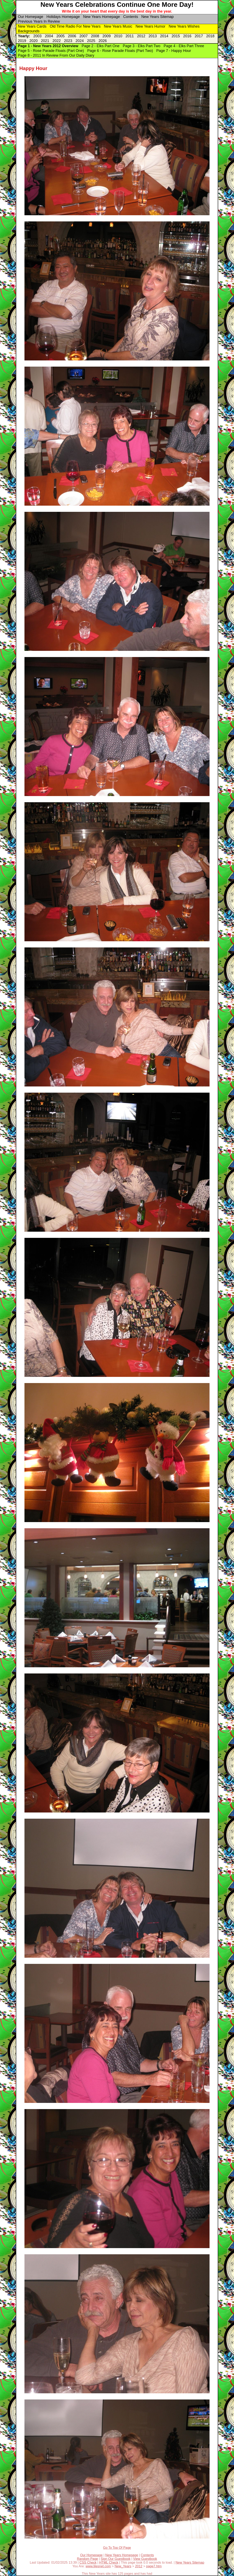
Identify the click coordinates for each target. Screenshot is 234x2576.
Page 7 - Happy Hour (173, 51)
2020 (33, 41)
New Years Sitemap (157, 17)
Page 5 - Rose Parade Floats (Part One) (51, 51)
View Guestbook (145, 2559)
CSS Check (88, 2562)
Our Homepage (30, 17)
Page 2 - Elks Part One (100, 46)
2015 (176, 36)
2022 (56, 41)
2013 (153, 36)
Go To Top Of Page (117, 2547)
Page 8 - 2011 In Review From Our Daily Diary (56, 55)
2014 (164, 36)
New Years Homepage (101, 17)
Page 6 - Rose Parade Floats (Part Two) (120, 51)
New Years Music (118, 26)
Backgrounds (28, 31)
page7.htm (154, 2566)
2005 (60, 36)
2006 (72, 36)
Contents (130, 17)
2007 (83, 36)
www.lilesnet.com (98, 2566)
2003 (37, 36)
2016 (187, 36)
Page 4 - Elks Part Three (184, 46)
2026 (102, 41)
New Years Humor (150, 26)
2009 (106, 36)
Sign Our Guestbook (116, 2559)
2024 (79, 41)
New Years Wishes (184, 26)
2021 (45, 41)
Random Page (87, 2559)
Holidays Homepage (63, 17)
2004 (49, 36)
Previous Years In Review (39, 21)
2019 (22, 41)
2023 (68, 41)
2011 (129, 36)
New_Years (123, 2566)
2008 (95, 36)
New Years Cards (32, 26)
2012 (141, 36)
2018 (210, 36)
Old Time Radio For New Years (75, 26)
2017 (199, 36)
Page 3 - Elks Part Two (141, 46)
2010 (118, 36)
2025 (91, 41)
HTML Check (108, 2562)
